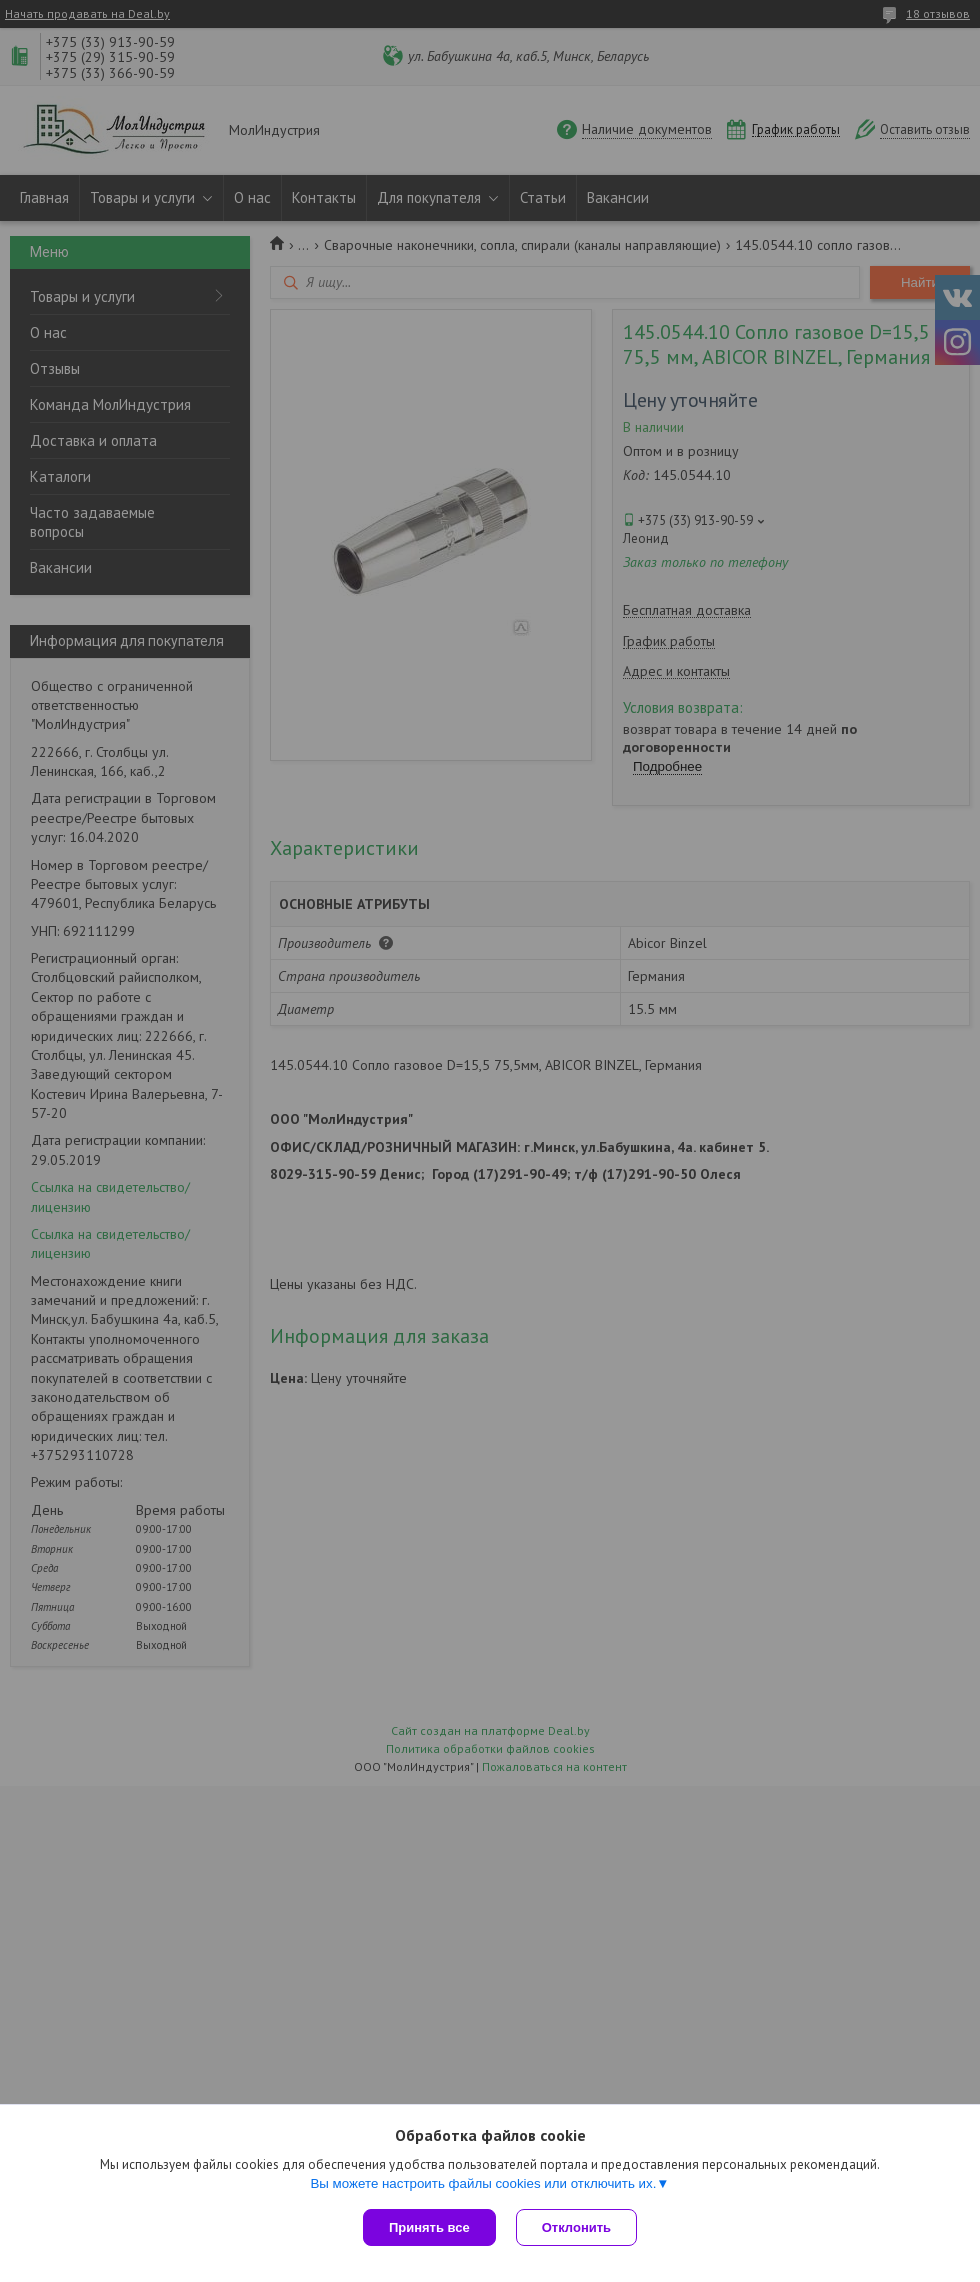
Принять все (429, 2227)
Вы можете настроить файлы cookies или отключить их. (483, 2183)
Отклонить (576, 2227)
